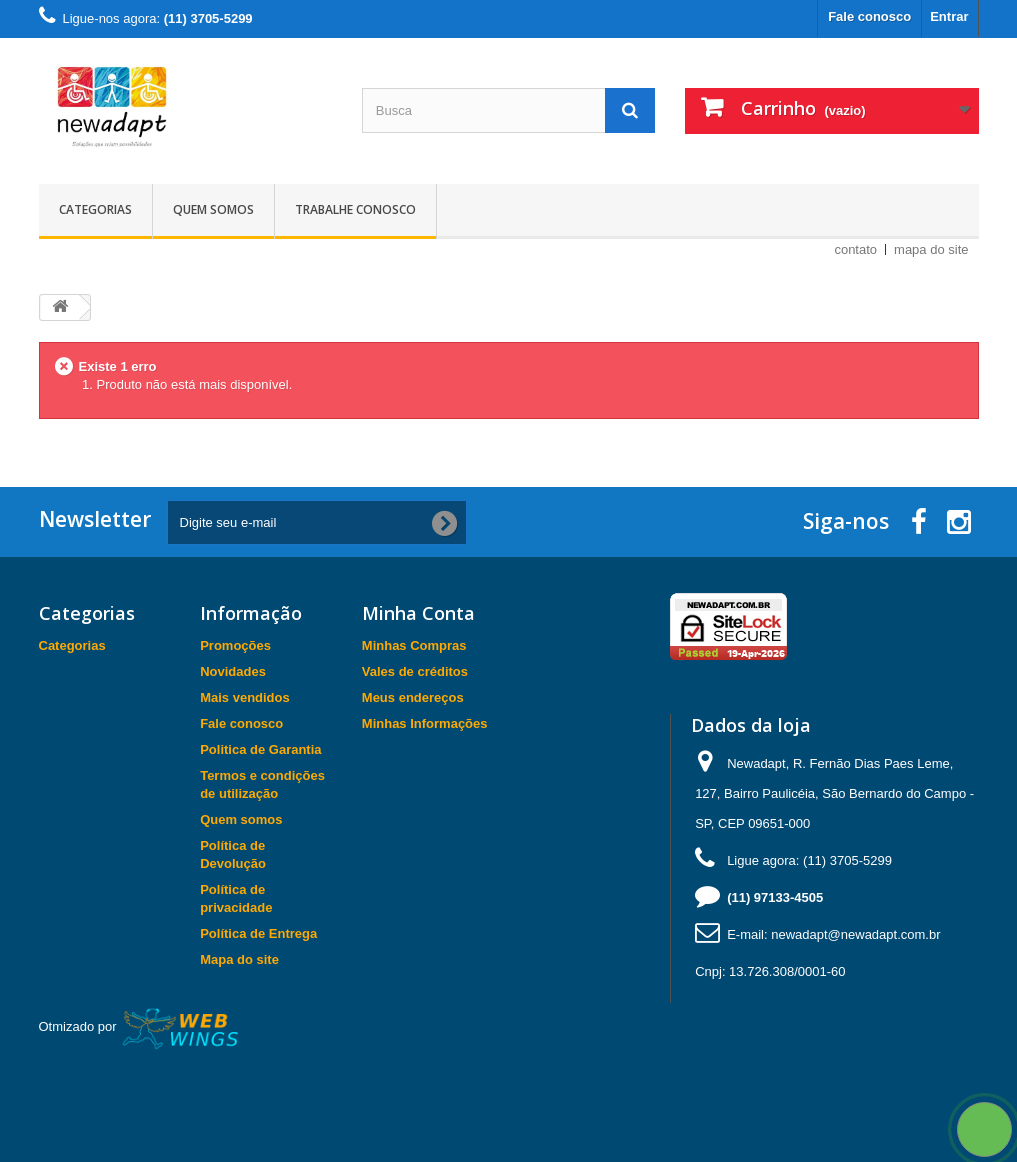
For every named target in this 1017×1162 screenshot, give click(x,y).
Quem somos (213, 209)
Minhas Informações (425, 723)
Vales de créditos (415, 671)
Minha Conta (418, 613)
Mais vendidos (245, 697)
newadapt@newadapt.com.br (855, 934)
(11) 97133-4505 (775, 897)
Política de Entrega (258, 933)
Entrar (949, 16)
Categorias (95, 209)
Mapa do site (239, 959)
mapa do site (931, 249)
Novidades (233, 671)
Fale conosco (869, 16)
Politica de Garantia (260, 749)
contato (855, 249)
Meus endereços (413, 697)
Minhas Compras (414, 645)
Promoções (235, 645)
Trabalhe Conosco (355, 209)
